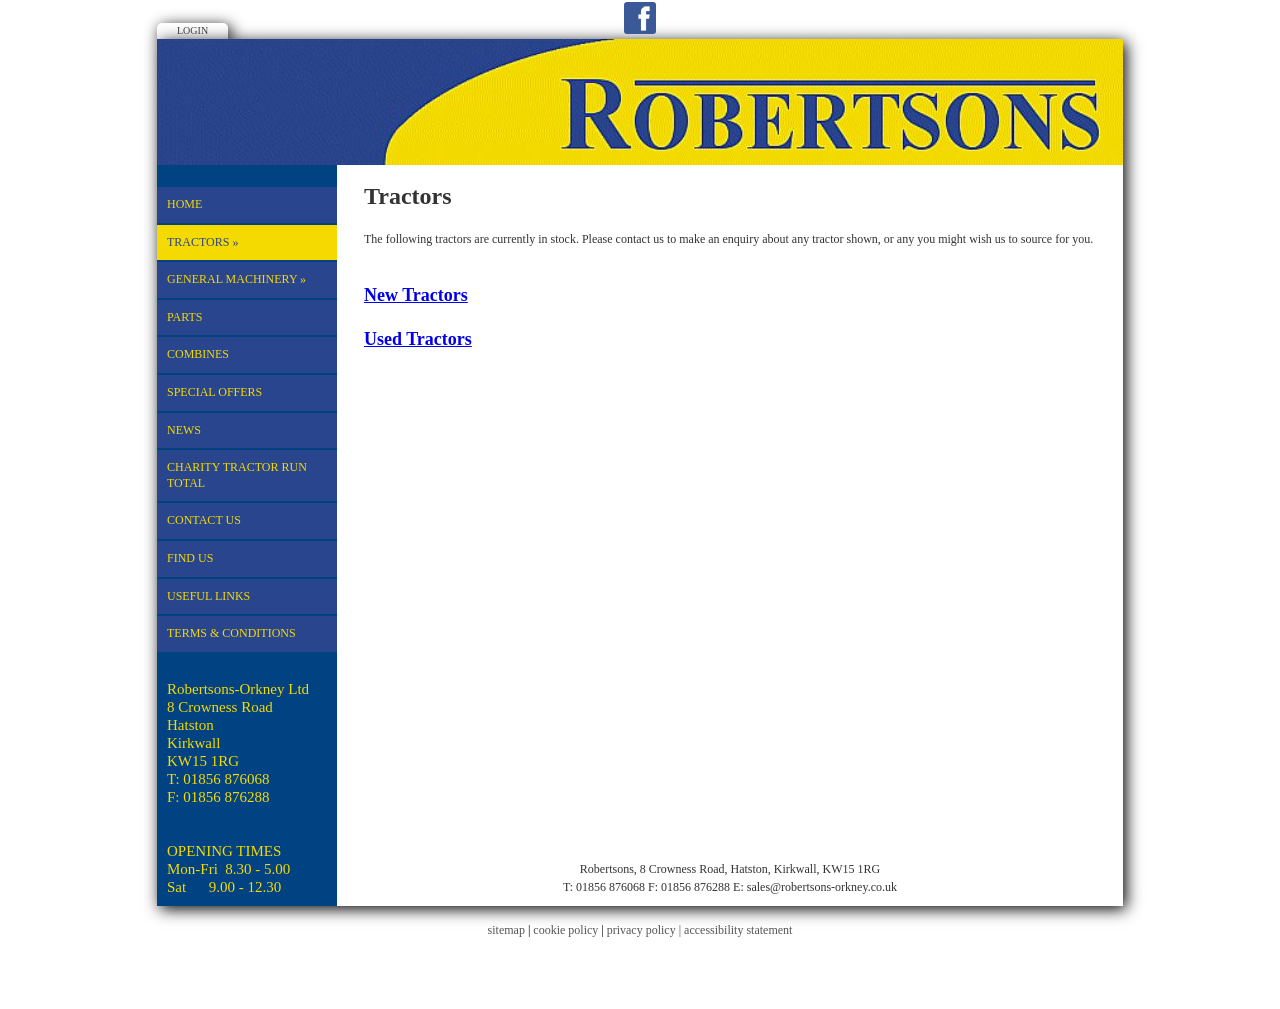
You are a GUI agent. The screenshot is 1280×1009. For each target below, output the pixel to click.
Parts (185, 317)
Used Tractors (418, 339)
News (184, 430)
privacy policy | (645, 930)
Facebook (640, 18)
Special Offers (214, 392)
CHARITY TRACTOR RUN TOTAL (237, 475)
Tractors (202, 242)
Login (192, 30)
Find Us (190, 558)
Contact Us (204, 520)
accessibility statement (738, 930)
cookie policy (565, 930)
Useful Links (208, 596)
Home (184, 204)
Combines (198, 354)
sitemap (506, 930)
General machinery (236, 279)
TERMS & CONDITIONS (231, 633)
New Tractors (416, 295)
